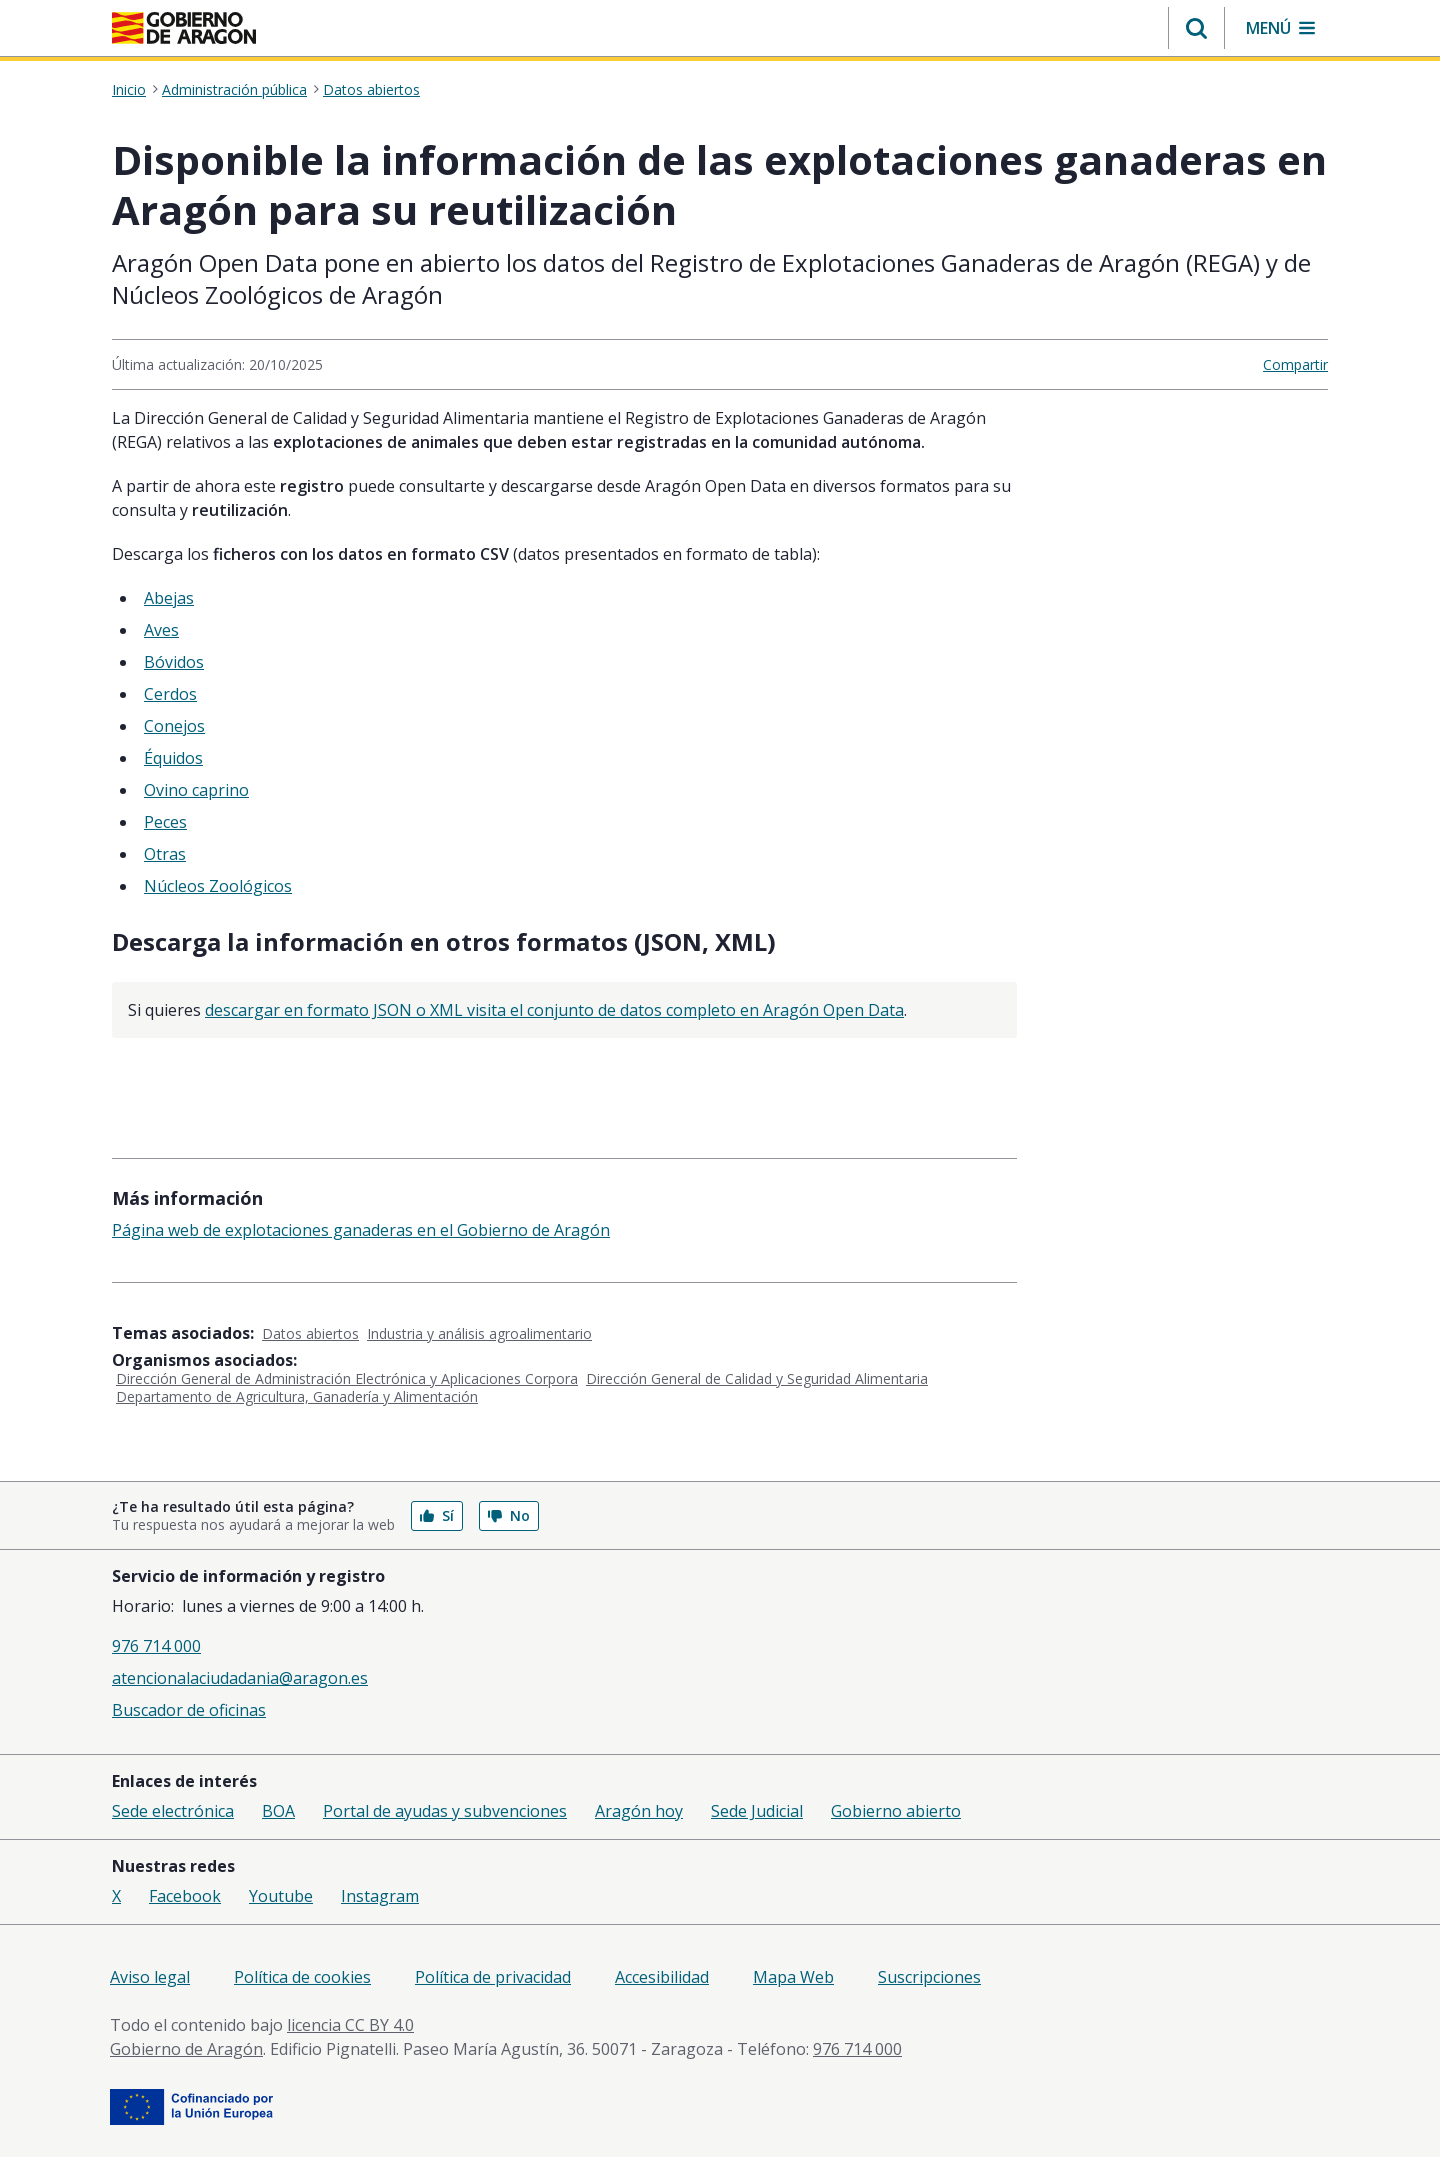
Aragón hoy (639, 1811)
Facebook (185, 1896)
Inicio (129, 90)
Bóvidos (174, 662)
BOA (278, 1811)
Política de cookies (302, 1977)
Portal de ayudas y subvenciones (445, 1811)
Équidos (173, 758)
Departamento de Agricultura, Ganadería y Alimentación (297, 1396)
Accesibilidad (662, 1977)
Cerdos (170, 694)
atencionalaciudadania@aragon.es (240, 1678)
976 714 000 (156, 1646)
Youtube (281, 1896)
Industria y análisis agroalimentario (479, 1333)
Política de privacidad (493, 1977)
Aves (161, 630)
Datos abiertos (371, 90)
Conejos (174, 726)
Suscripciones (929, 1977)
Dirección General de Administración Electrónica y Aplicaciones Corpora (347, 1378)
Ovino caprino (196, 790)
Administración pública (234, 90)
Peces (165, 822)
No (509, 1515)
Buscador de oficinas (189, 1710)
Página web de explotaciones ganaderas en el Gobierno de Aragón (361, 1230)
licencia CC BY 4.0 (350, 2025)
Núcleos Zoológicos (218, 886)
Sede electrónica (173, 1811)
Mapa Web (793, 1977)
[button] (1196, 28)
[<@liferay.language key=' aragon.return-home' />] (184, 28)
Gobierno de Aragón (186, 2049)
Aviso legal (150, 1977)
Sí (437, 1515)
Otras (165, 854)
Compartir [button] (1295, 364)
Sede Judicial (757, 1811)
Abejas (169, 598)
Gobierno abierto (896, 1811)
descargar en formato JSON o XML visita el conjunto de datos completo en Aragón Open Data (554, 1010)
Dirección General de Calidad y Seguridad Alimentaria (757, 1378)
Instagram (380, 1896)
